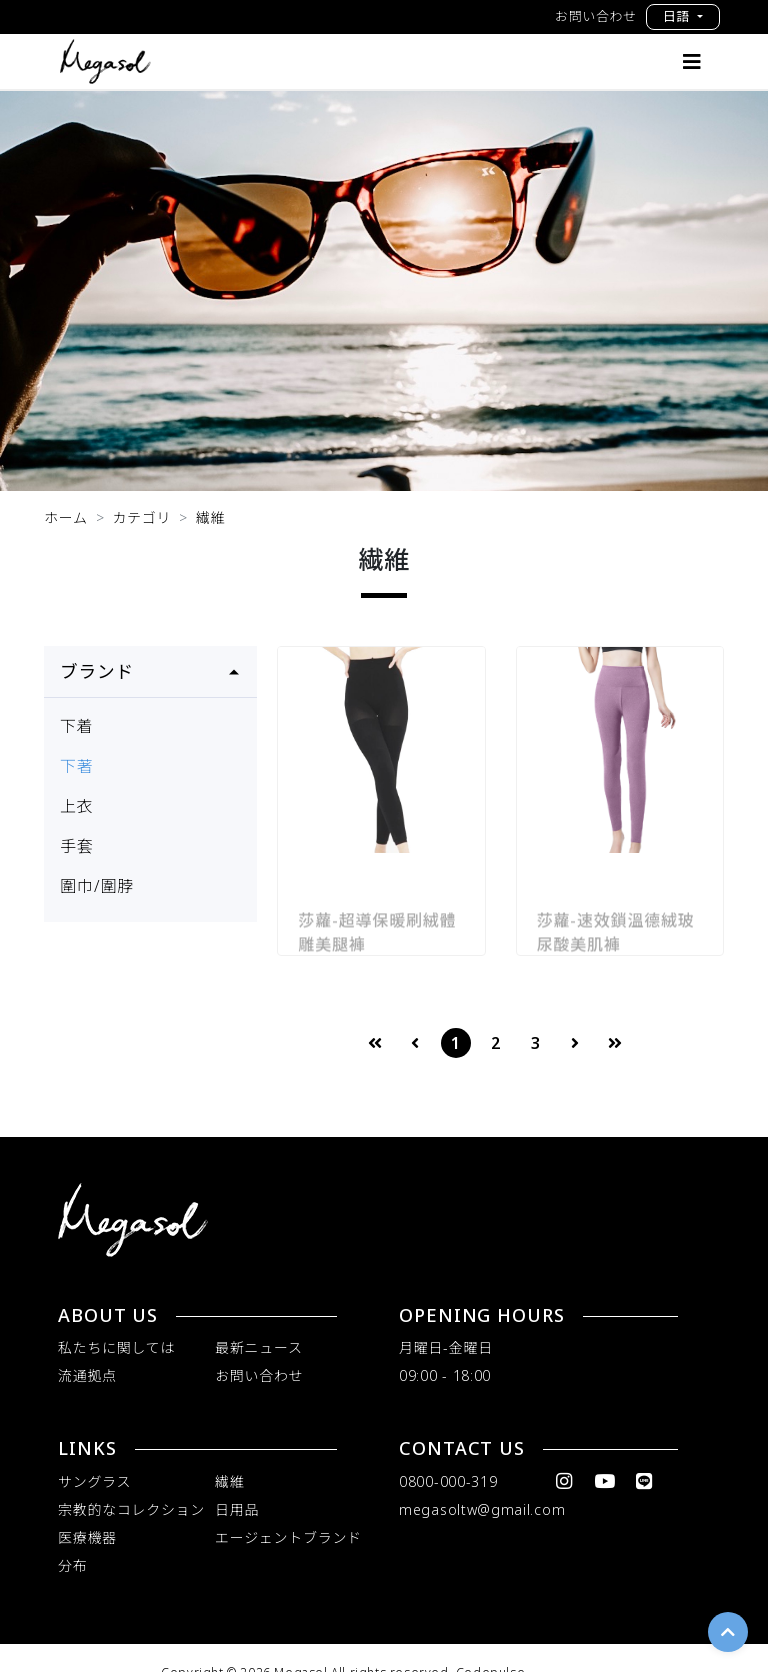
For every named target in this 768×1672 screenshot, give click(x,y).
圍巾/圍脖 (97, 886)
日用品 (237, 1509)
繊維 (210, 517)
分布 (72, 1565)
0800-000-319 (448, 1481)
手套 (77, 846)
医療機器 (87, 1537)
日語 (678, 16)
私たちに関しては (116, 1347)
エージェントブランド (288, 1537)
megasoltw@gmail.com (482, 1509)
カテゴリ (141, 517)
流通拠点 (87, 1375)
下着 (77, 726)
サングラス (94, 1481)
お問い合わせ (596, 16)
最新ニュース (259, 1347)
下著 (77, 766)
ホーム (66, 517)
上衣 (77, 806)
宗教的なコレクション (131, 1509)
